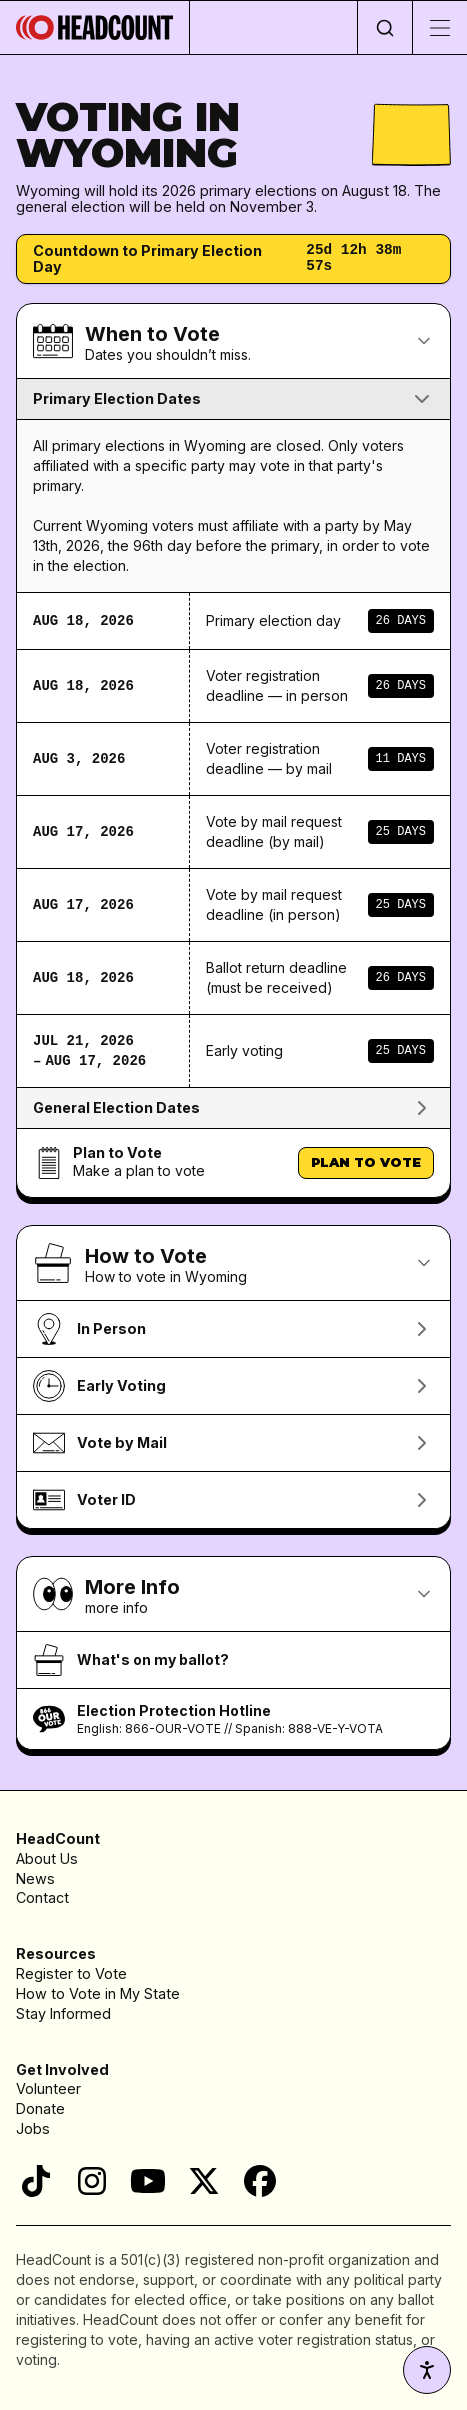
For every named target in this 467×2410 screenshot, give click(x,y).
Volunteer (48, 2088)
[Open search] (384, 27)
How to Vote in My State (98, 1993)
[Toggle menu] (439, 27)
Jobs (33, 2128)
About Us (47, 1858)
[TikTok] (36, 2181)
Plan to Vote (366, 1162)
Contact (42, 1897)
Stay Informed (63, 2013)
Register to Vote (71, 1973)
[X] (204, 2181)
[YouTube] (148, 2181)
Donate (40, 2108)
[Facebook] (260, 2181)
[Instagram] (92, 2181)
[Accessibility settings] (427, 2370)
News (35, 1878)
